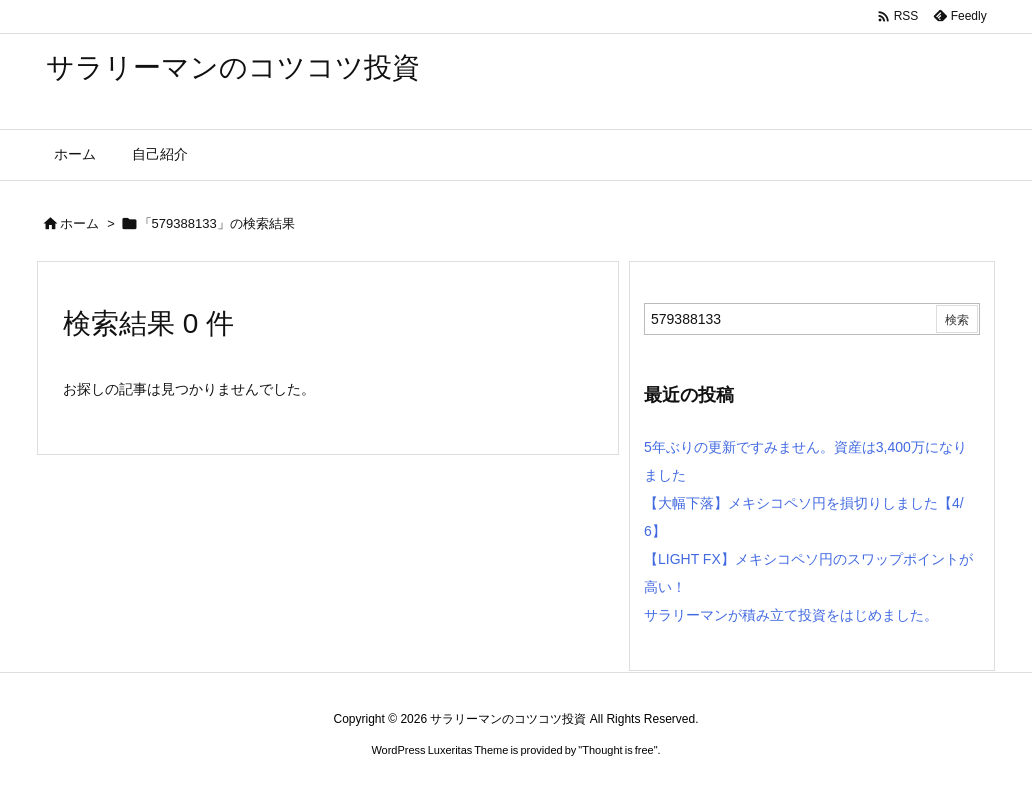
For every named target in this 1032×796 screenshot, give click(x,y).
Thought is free (617, 750)
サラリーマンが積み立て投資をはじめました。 (791, 615)
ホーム (79, 223)
